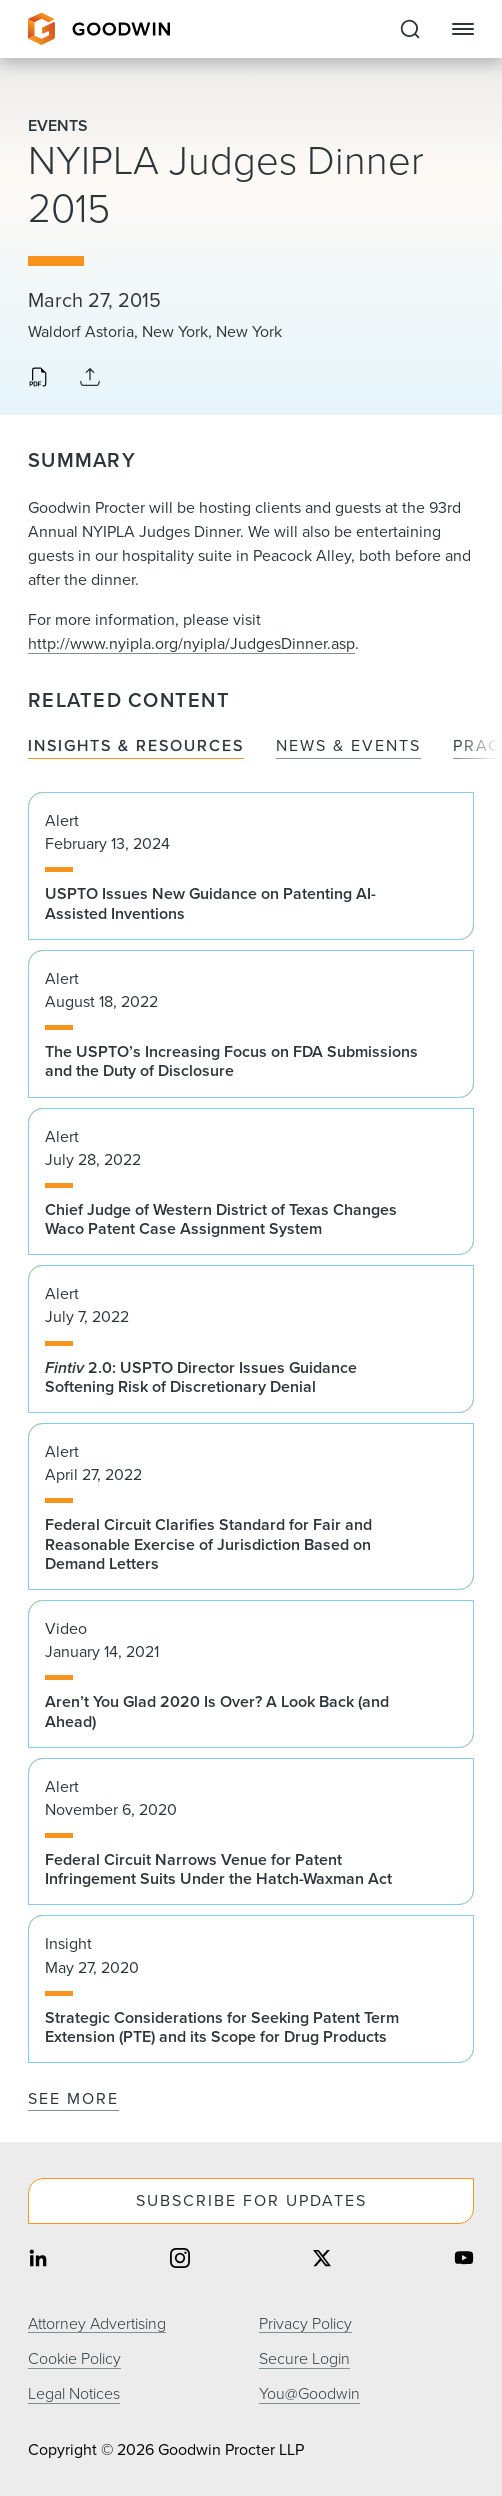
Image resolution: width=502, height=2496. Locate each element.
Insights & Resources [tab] (136, 746)
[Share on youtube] (464, 2260)
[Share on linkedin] (38, 2260)
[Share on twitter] (322, 2260)
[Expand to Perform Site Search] (410, 29)
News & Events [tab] (348, 746)
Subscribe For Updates (251, 2200)
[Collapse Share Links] (90, 378)
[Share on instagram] (180, 2260)
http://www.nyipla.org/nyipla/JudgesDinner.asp (191, 643)
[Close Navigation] (463, 29)
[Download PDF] (38, 379)
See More (73, 2098)
